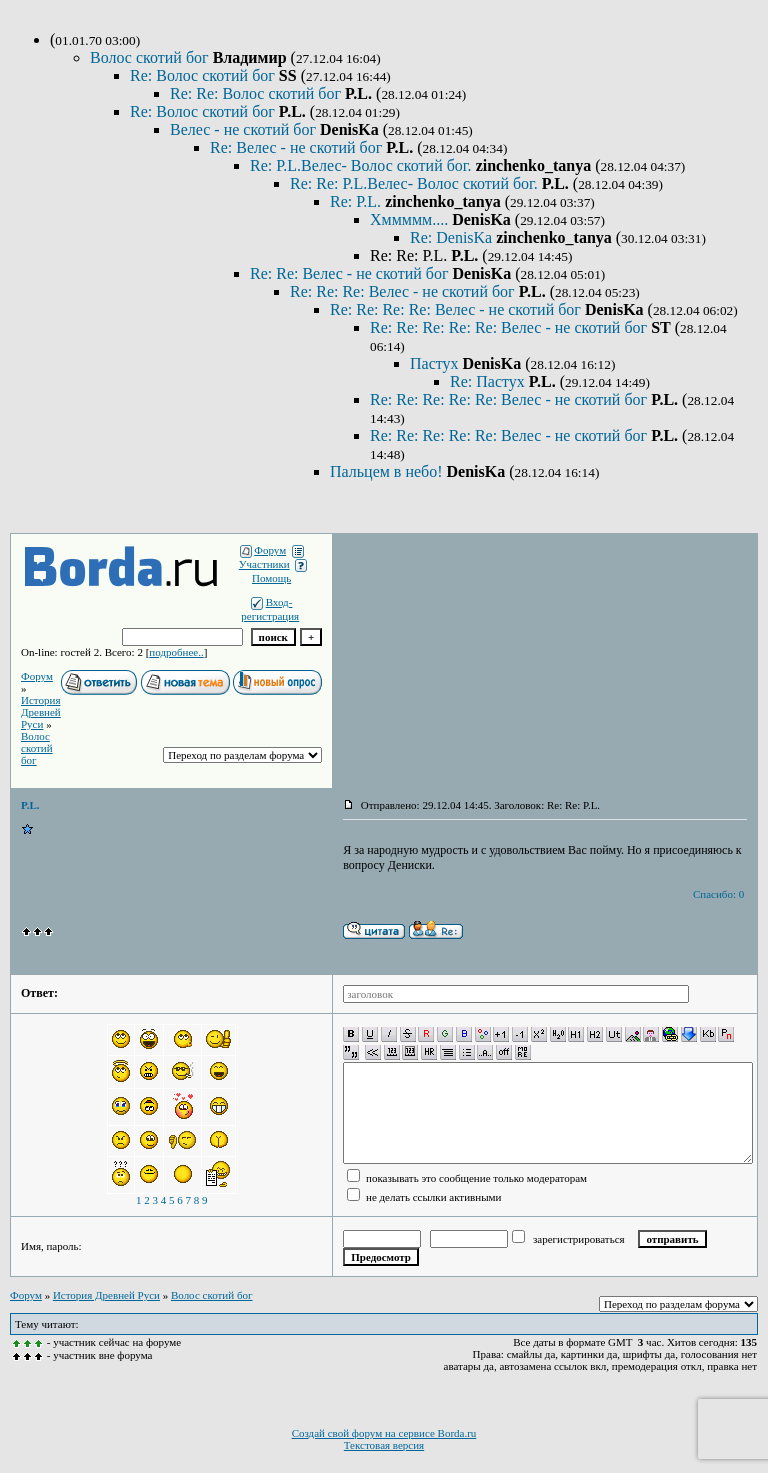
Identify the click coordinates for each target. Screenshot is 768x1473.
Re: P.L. (357, 201)
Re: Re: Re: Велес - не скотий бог (404, 291)
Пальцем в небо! (388, 471)
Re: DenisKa (453, 237)
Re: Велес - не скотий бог (298, 147)
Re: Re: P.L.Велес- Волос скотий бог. (416, 183)
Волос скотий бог (151, 57)
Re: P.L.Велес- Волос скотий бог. (363, 165)
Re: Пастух (489, 381)
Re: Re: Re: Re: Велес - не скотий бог (457, 309)
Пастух (436, 363)
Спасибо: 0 (718, 894)
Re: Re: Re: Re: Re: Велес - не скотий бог (510, 327)
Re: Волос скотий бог (204, 75)
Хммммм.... (411, 219)
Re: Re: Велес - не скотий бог (351, 273)
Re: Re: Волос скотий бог (257, 93)
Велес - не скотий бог (245, 129)
